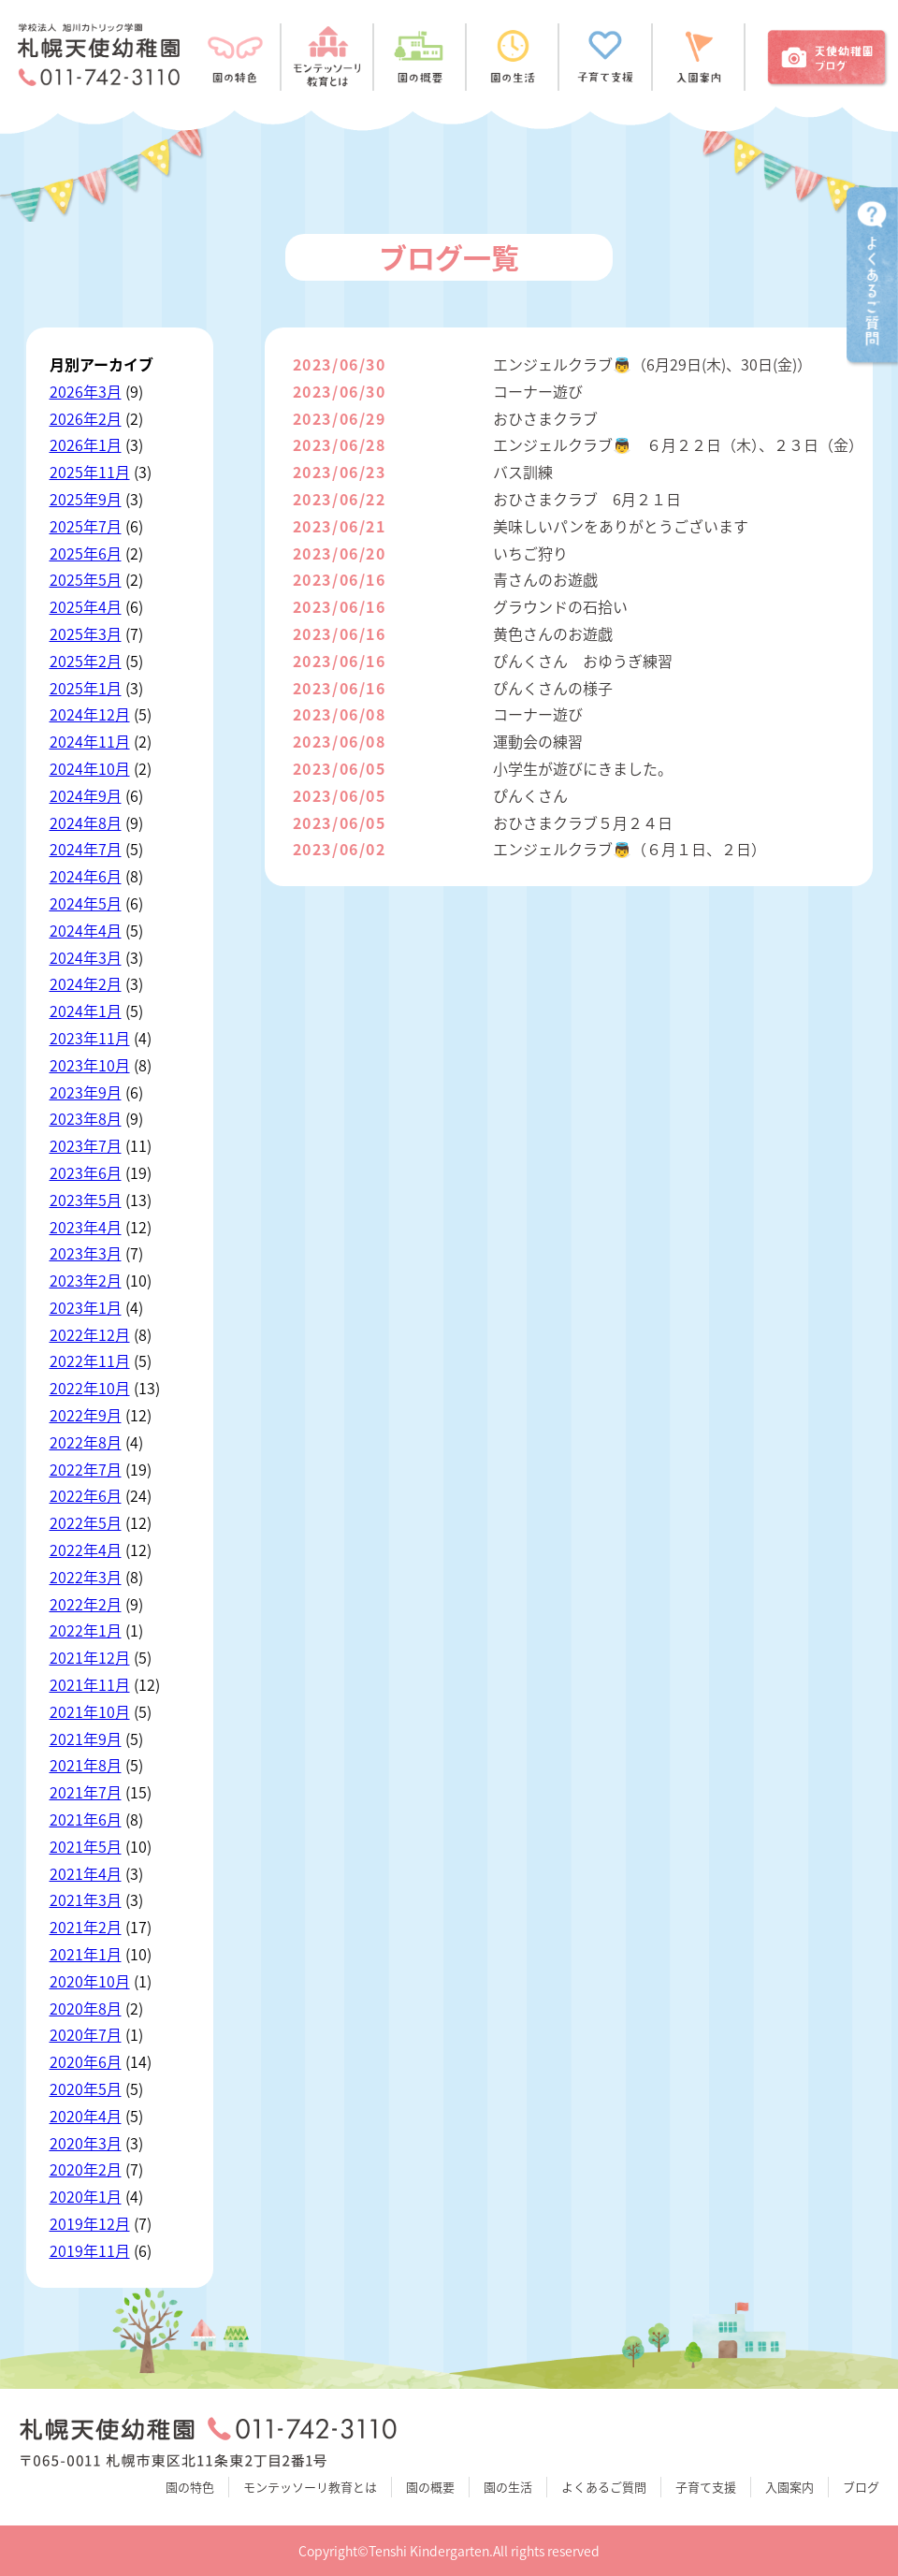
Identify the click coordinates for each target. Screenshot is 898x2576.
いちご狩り (530, 553)
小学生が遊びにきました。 (583, 768)
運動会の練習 (538, 741)
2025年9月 (86, 499)
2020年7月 (86, 2034)
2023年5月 (86, 1199)
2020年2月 (86, 2169)
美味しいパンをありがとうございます (620, 526)
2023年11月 (90, 1037)
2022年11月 (90, 1360)
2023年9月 (86, 1092)
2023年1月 (86, 1307)
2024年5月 (86, 903)
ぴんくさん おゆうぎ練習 (583, 660)
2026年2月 (86, 418)
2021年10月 (90, 1711)
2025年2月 (86, 660)
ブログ (861, 2487)
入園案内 (789, 2487)
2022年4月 (86, 1549)
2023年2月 (86, 1280)
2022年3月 (86, 1576)
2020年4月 (86, 2115)
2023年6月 (86, 1172)
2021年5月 (86, 1846)
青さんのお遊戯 (545, 579)
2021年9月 (86, 1738)
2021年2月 (86, 1926)
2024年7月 (86, 848)
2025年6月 (86, 553)
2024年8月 (86, 822)
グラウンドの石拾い (560, 606)
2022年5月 (86, 1522)
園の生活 (508, 2487)
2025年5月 (86, 579)
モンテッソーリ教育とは (310, 2487)
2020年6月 (86, 2061)
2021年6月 (86, 1819)
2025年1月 (86, 688)
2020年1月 (86, 2196)
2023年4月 (86, 1226)
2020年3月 (86, 2143)
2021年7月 (86, 1792)
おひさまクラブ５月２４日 (583, 822)
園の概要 (430, 2487)
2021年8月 (86, 1765)
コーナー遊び (538, 391)
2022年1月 (86, 1630)
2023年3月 (86, 1253)
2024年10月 (90, 768)
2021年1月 (86, 1954)
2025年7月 (86, 526)
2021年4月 (86, 1873)
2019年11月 (90, 2250)
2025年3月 (86, 633)
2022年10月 (90, 1387)
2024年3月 (86, 957)
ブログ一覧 (449, 257)
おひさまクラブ (545, 418)
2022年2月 (86, 1604)
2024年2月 (86, 983)
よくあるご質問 (603, 2487)
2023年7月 (86, 1145)
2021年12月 (90, 1657)
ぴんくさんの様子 (553, 688)
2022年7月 (86, 1469)
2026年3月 (86, 391)
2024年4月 (86, 930)
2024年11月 (90, 741)
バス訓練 (523, 471)
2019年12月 (90, 2223)
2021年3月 (86, 1899)
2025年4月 (86, 606)
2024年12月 (90, 714)
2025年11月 (90, 471)
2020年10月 (90, 1981)
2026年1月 (86, 444)
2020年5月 (86, 2088)
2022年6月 (86, 1495)
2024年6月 (86, 876)
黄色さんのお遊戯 (553, 633)
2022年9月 (86, 1415)
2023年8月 (86, 1118)
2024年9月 (86, 795)
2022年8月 (86, 1442)
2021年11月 (90, 1684)
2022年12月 (90, 1334)
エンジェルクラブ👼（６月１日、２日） (629, 848)
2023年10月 (90, 1065)
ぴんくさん (530, 795)
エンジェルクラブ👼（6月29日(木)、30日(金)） (652, 364)
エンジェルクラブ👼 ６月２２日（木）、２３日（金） (678, 444)
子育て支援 (705, 2487)
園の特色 (190, 2487)
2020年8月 (86, 2008)
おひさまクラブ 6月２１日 (587, 499)
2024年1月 (86, 1010)
